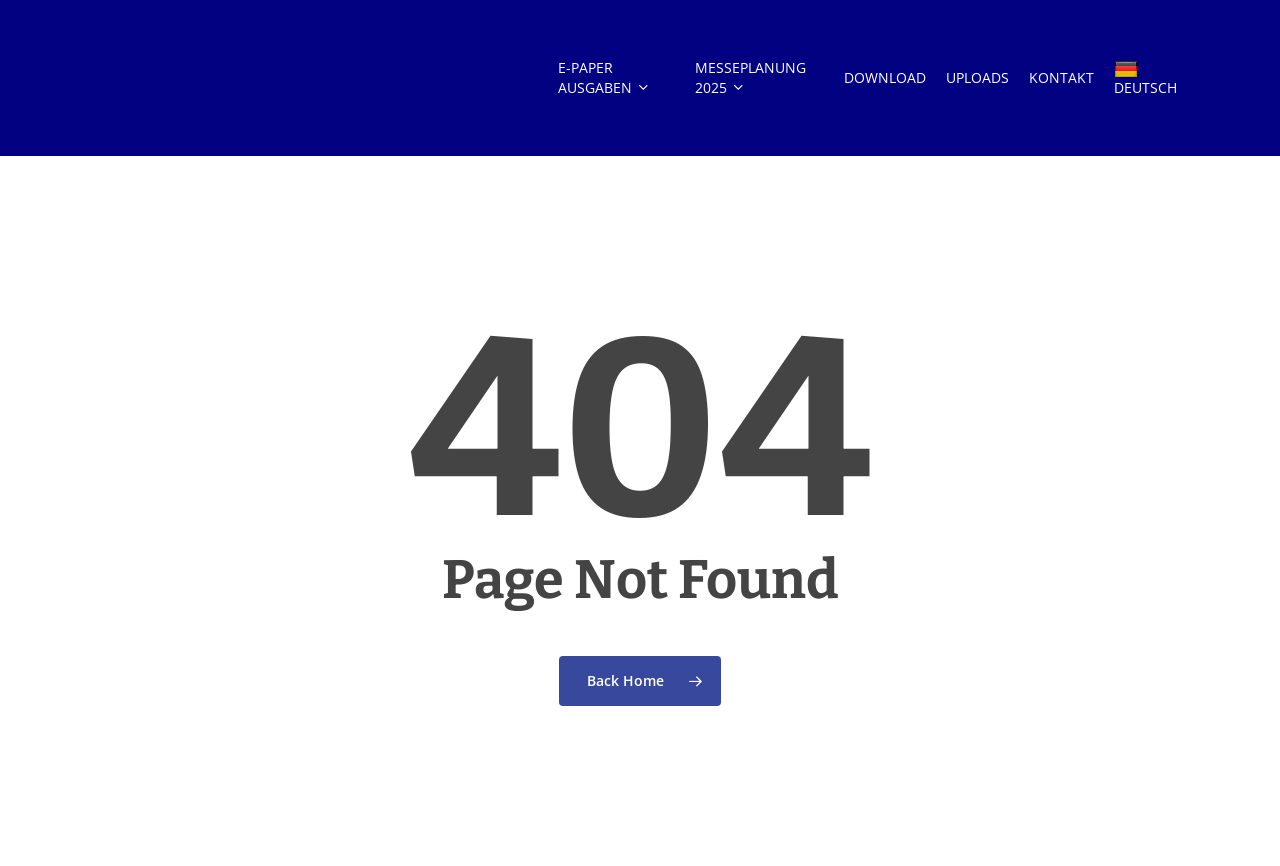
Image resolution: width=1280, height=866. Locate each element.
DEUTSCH (1145, 78)
